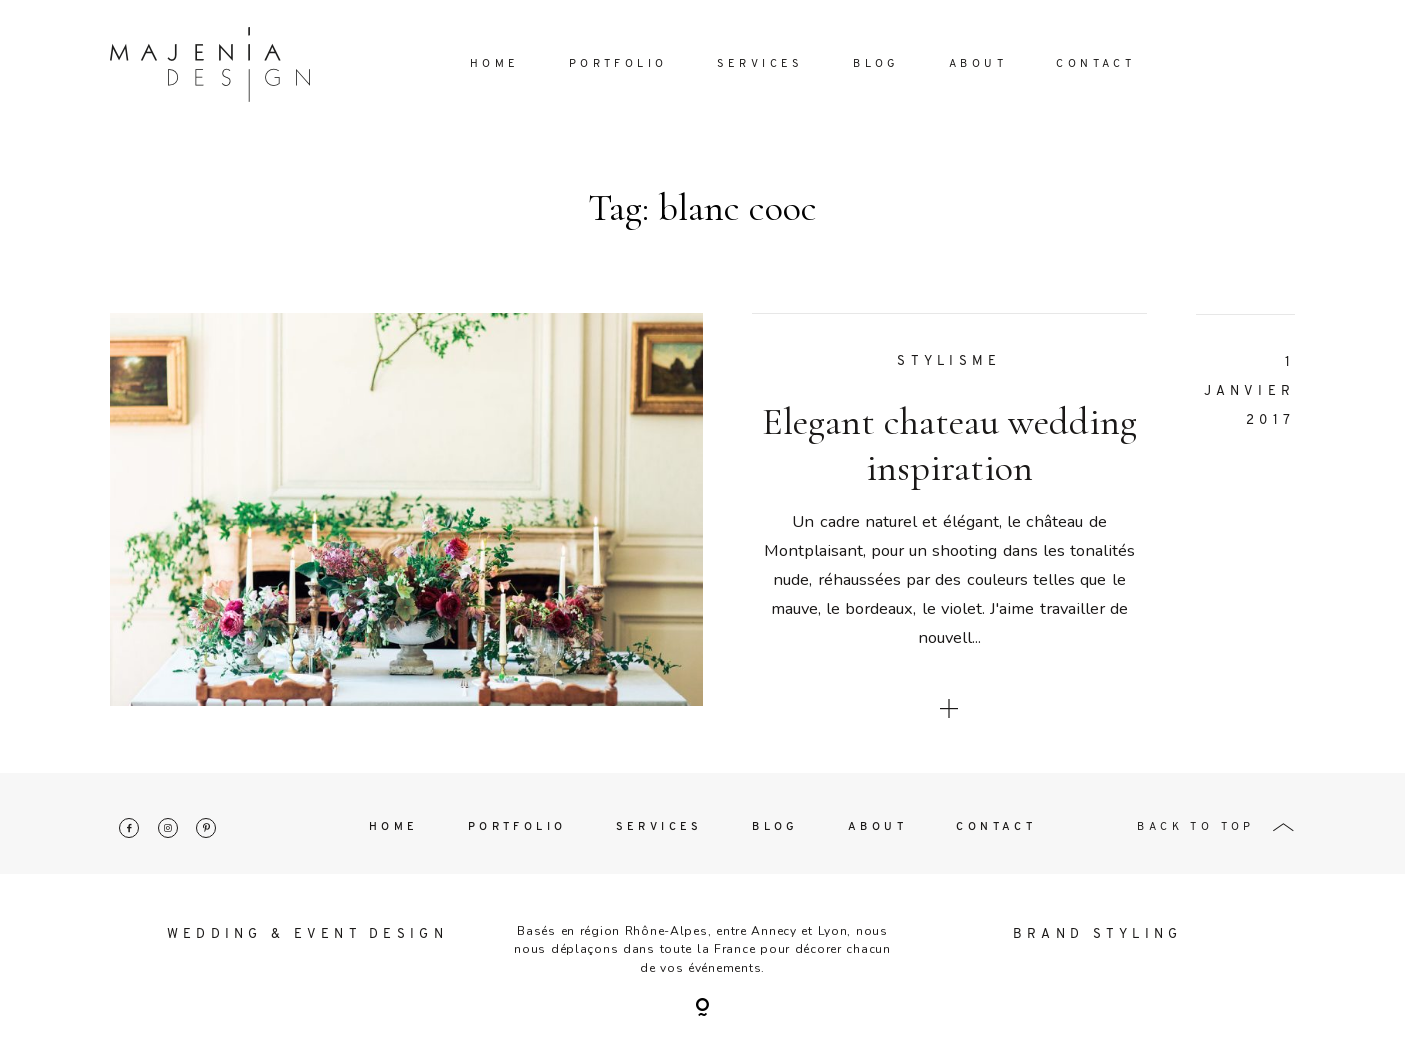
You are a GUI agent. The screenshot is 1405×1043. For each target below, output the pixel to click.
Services (760, 64)
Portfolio (618, 64)
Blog (876, 64)
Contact (1095, 64)
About (978, 64)
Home (495, 64)
